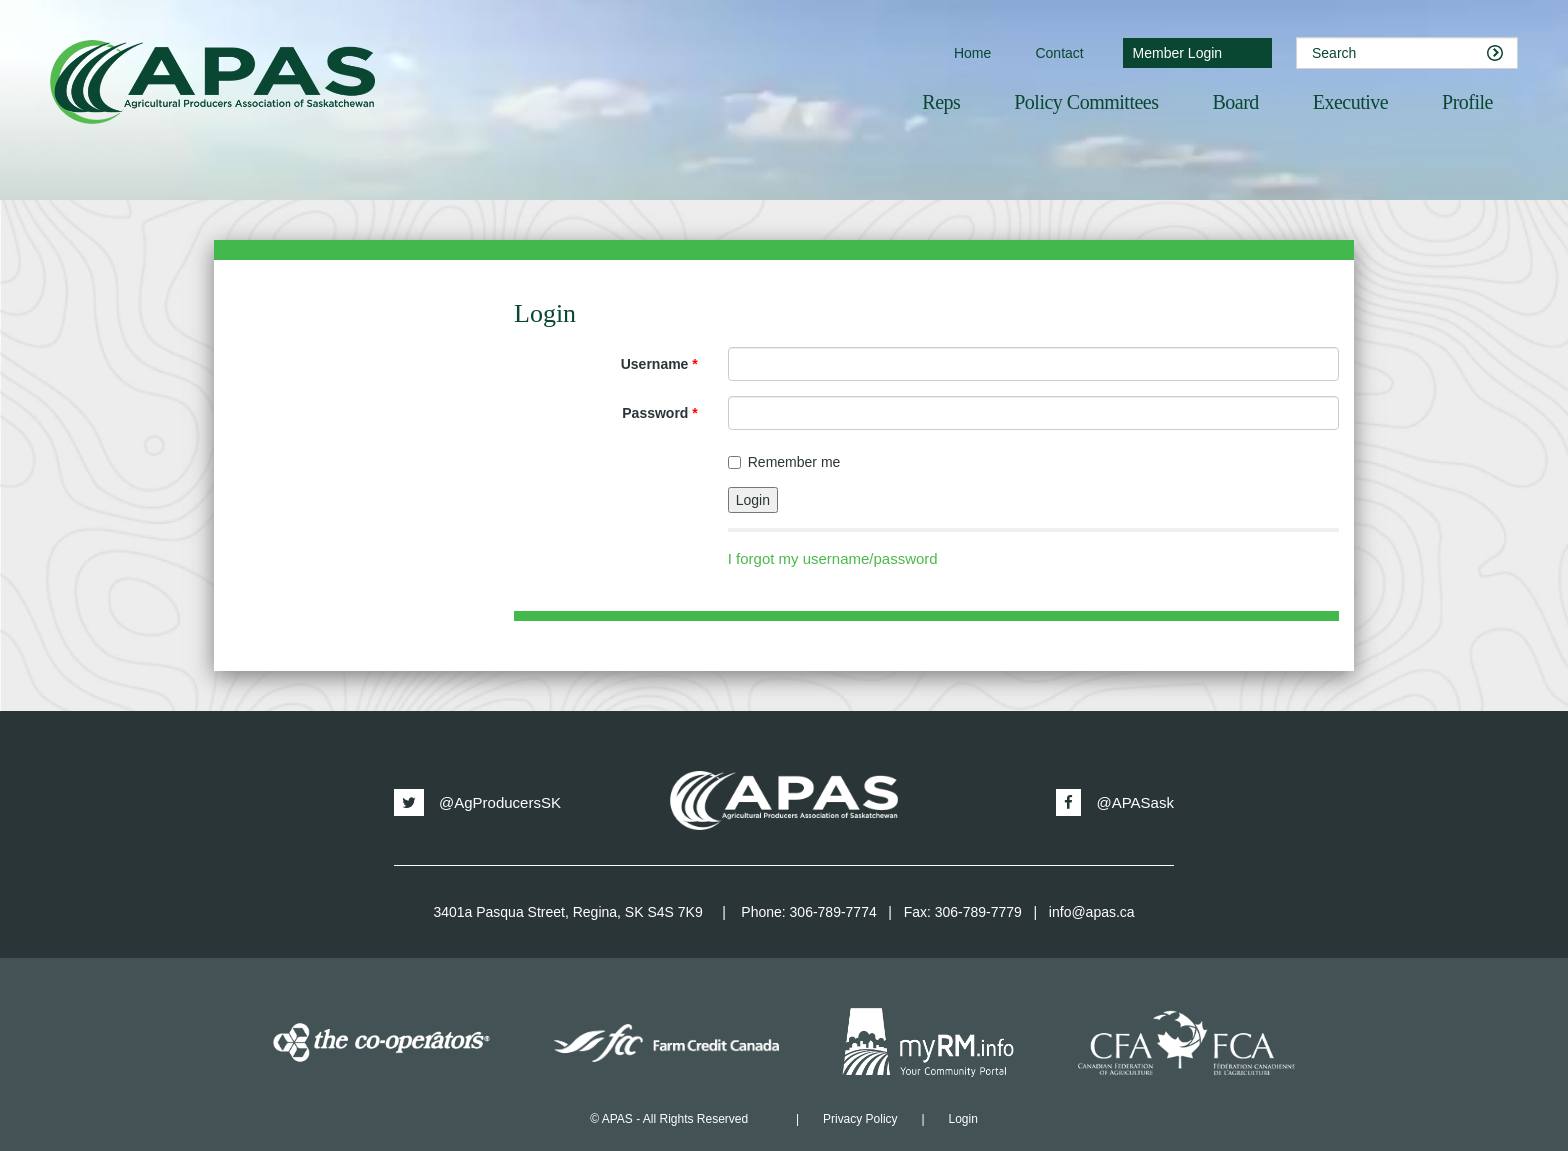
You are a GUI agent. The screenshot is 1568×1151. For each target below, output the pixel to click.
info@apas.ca (1092, 912)
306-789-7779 (978, 912)
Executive (1350, 102)
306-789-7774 (832, 912)
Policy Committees (1086, 102)
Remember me (784, 462)
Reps (941, 102)
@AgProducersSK (477, 803)
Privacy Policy (860, 1119)
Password (659, 413)
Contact (1059, 53)
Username (659, 364)
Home (972, 53)
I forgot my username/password (833, 558)
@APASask (1114, 803)
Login (963, 1119)
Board (1235, 102)
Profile (1467, 102)
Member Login (1178, 53)
